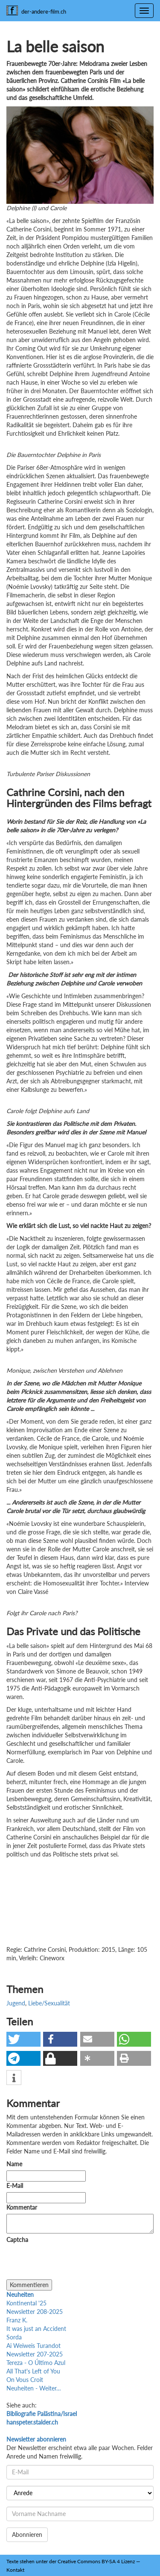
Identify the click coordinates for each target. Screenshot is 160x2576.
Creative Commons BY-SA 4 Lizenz (96, 2561)
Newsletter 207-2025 (34, 2354)
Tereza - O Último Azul (35, 2362)
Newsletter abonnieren (36, 2439)
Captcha (17, 2239)
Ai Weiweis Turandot (33, 2345)
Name (14, 2164)
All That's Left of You (33, 2371)
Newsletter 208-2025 (34, 2311)
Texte (12, 2561)
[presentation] (71, 2262)
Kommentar (23, 2207)
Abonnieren (27, 2534)
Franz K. (16, 2320)
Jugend (15, 2003)
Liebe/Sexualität (49, 2003)
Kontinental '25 (26, 2303)
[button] (23, 2039)
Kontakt (15, 2570)
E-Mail (14, 2185)
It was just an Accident (36, 2328)
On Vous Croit (24, 2379)
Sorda (14, 2337)
